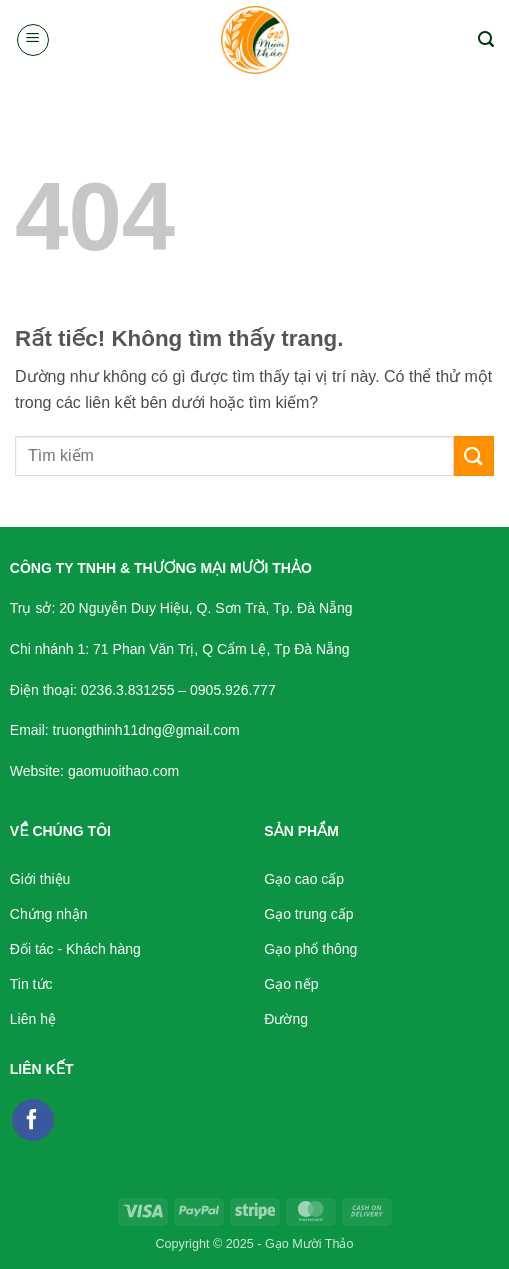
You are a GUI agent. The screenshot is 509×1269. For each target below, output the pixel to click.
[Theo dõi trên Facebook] (33, 1120)
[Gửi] (474, 455)
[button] (33, 40)
